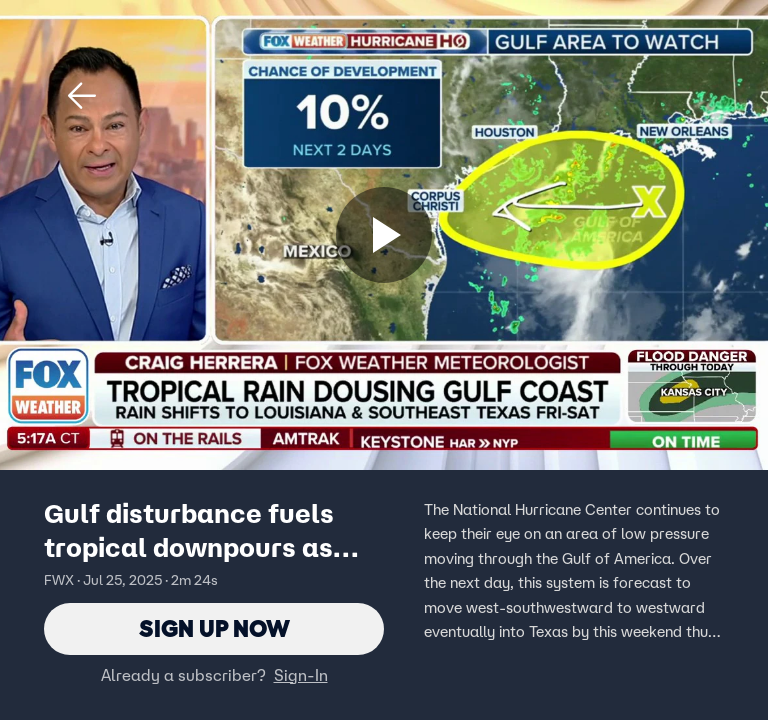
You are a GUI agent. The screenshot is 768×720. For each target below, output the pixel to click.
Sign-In (301, 675)
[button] (82, 96)
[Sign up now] (384, 235)
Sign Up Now (214, 628)
